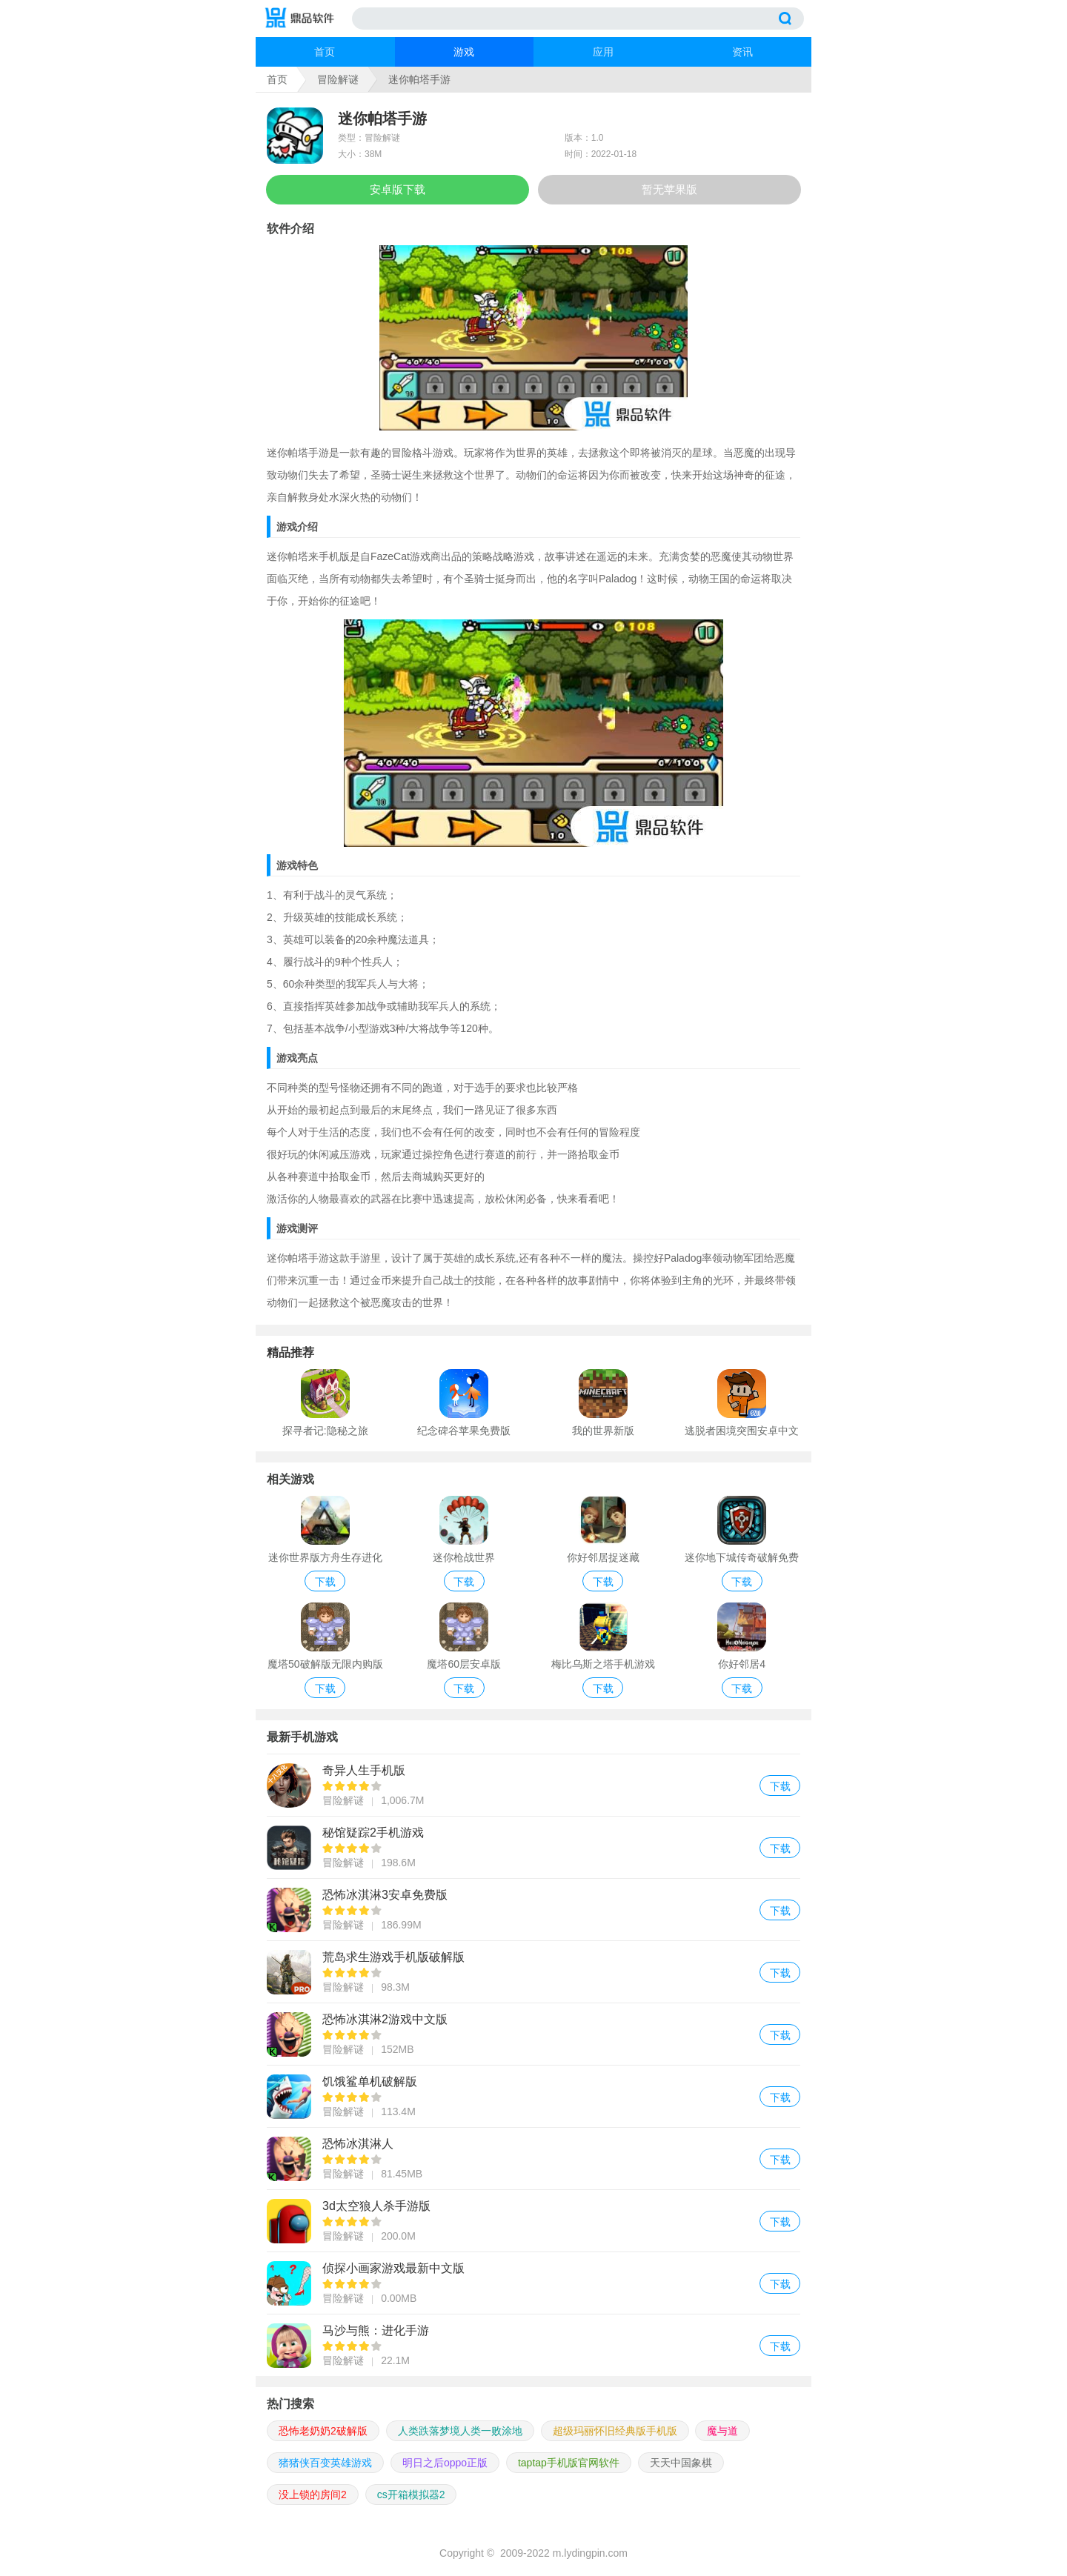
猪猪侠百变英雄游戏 (325, 2463)
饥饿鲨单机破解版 (533, 2096)
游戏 (463, 52)
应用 (603, 52)
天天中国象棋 (681, 2463)
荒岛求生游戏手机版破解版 (533, 1972)
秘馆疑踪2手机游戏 (533, 1847)
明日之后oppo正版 (445, 2463)
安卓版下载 (397, 189)
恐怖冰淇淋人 (533, 2158)
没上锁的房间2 (313, 2494)
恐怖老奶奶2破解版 (323, 2431)
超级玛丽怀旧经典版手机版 (615, 2431)
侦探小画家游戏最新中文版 (533, 2283)
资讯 (742, 52)
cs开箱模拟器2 (411, 2494)
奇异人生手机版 (533, 1785)
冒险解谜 (338, 79)
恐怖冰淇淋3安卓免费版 (533, 1909)
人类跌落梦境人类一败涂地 (460, 2431)
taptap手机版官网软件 (568, 2463)
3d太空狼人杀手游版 (533, 2220)
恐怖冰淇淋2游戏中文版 (533, 2034)
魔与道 (722, 2431)
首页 (324, 52)
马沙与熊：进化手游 (533, 2345)
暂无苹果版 (669, 189)
